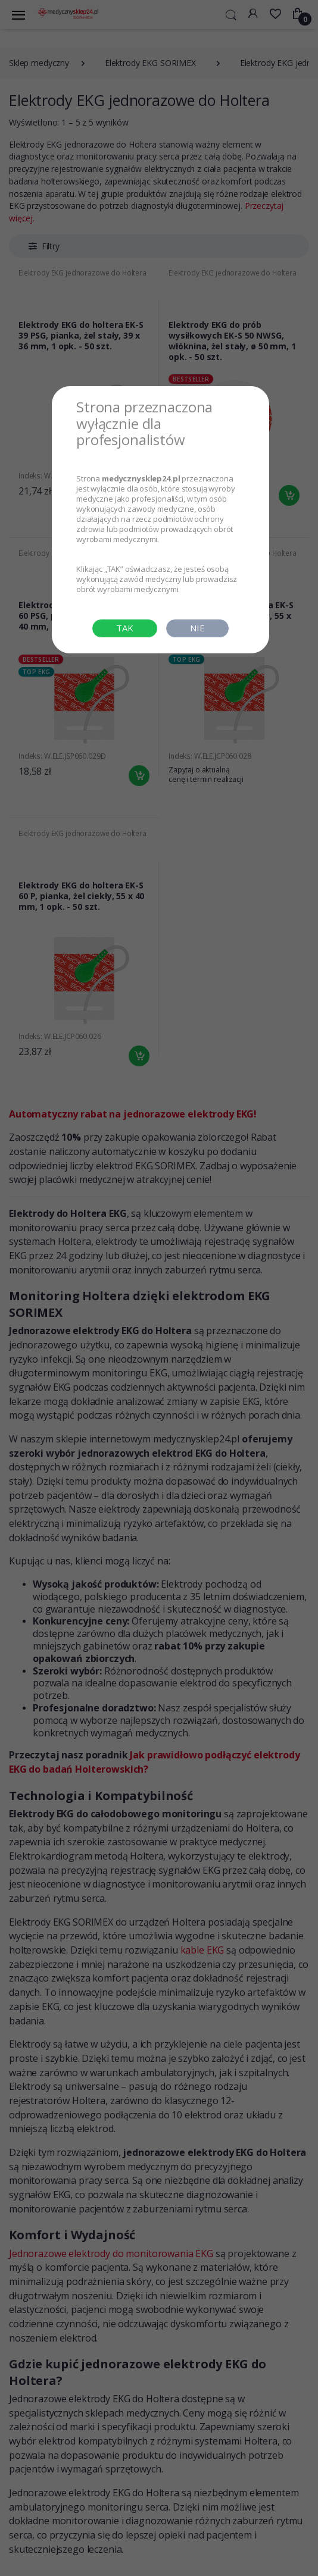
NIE (197, 628)
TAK (124, 628)
